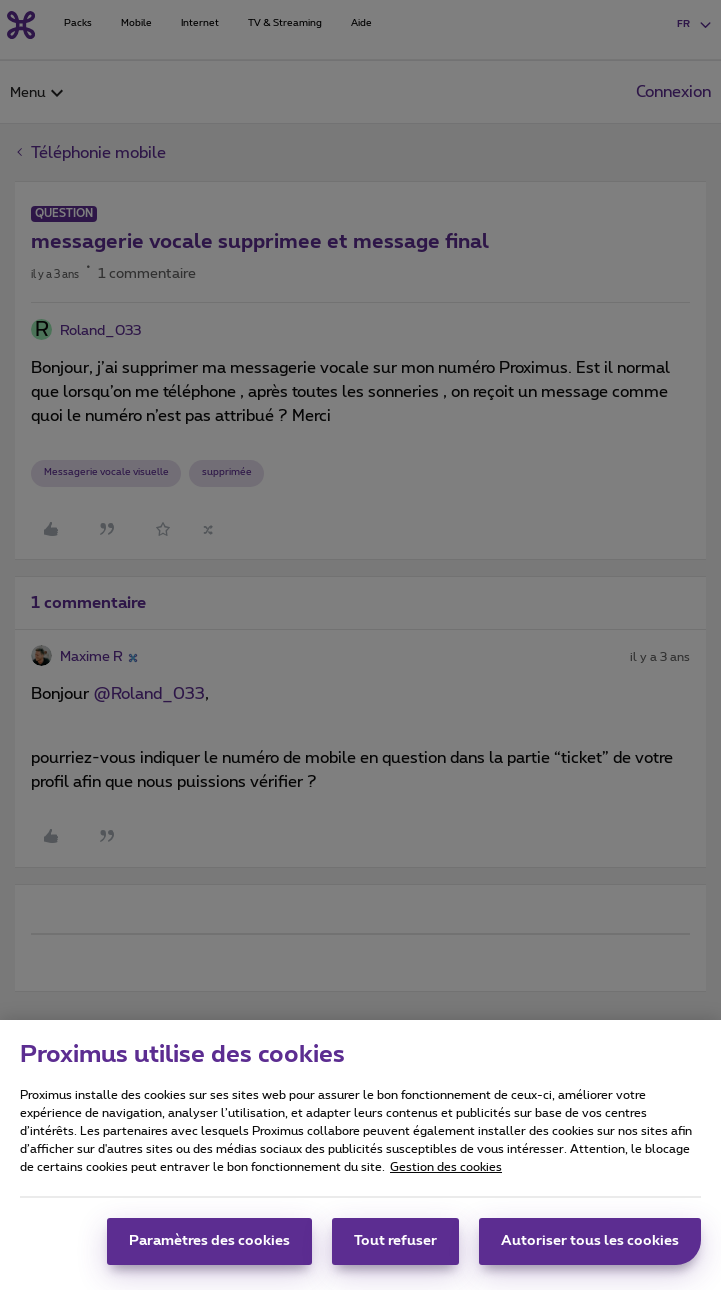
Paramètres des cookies (209, 1248)
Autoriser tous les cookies (590, 1248)
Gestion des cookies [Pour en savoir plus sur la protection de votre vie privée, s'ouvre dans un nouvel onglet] (446, 1174)
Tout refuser (395, 1248)
